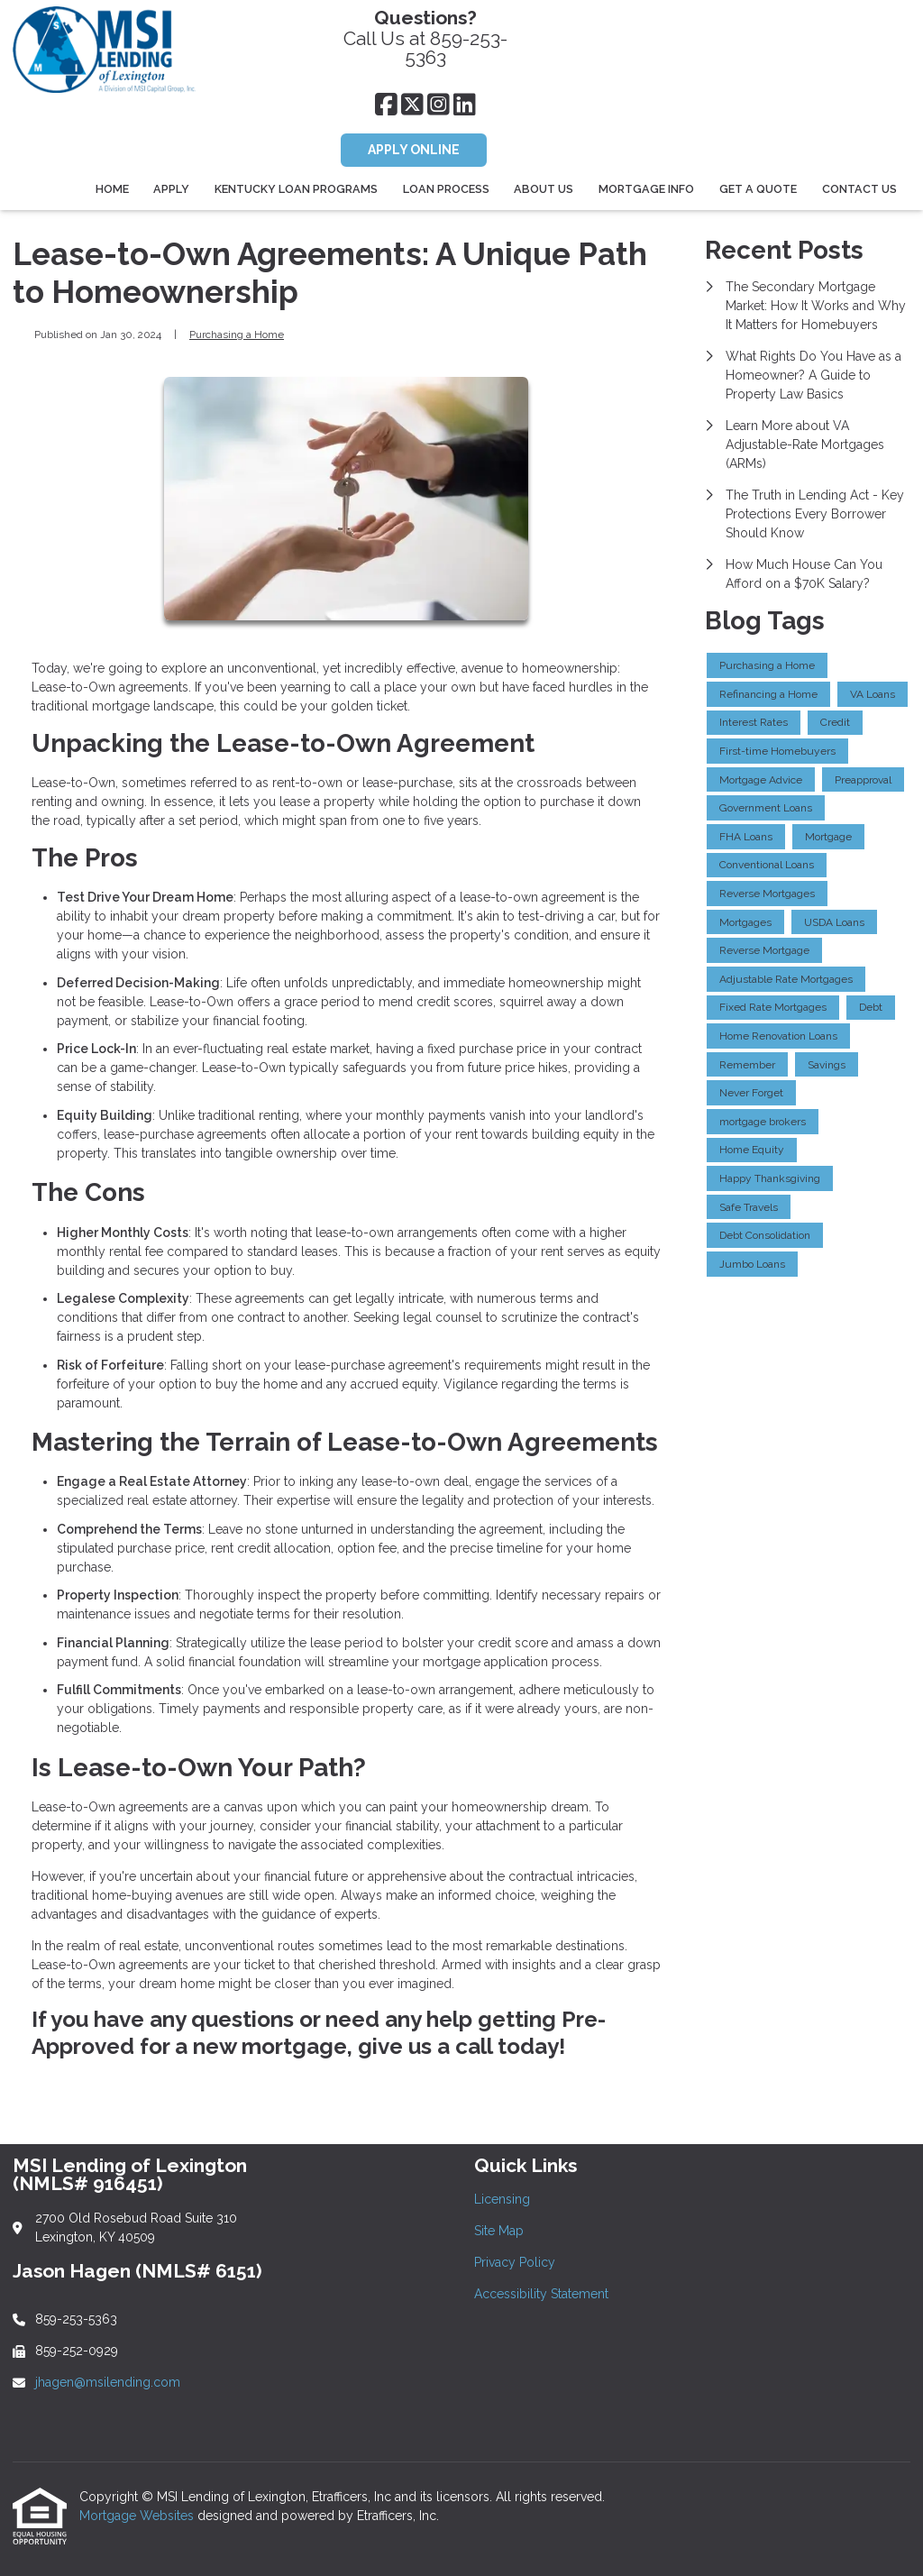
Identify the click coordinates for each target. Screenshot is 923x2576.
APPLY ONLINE (414, 149)
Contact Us (859, 189)
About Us (543, 189)
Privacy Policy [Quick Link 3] (514, 2262)
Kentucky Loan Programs (296, 189)
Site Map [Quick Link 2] (499, 2230)
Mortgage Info (646, 189)
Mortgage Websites (138, 2515)
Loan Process (446, 189)
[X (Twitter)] (412, 105)
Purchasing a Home (236, 334)
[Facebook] (386, 105)
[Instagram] (438, 105)
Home (112, 189)
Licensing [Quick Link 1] (502, 2199)
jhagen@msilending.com (107, 2382)
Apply (171, 189)
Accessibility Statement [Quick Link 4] (541, 2294)
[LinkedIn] (464, 105)
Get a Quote (758, 189)
